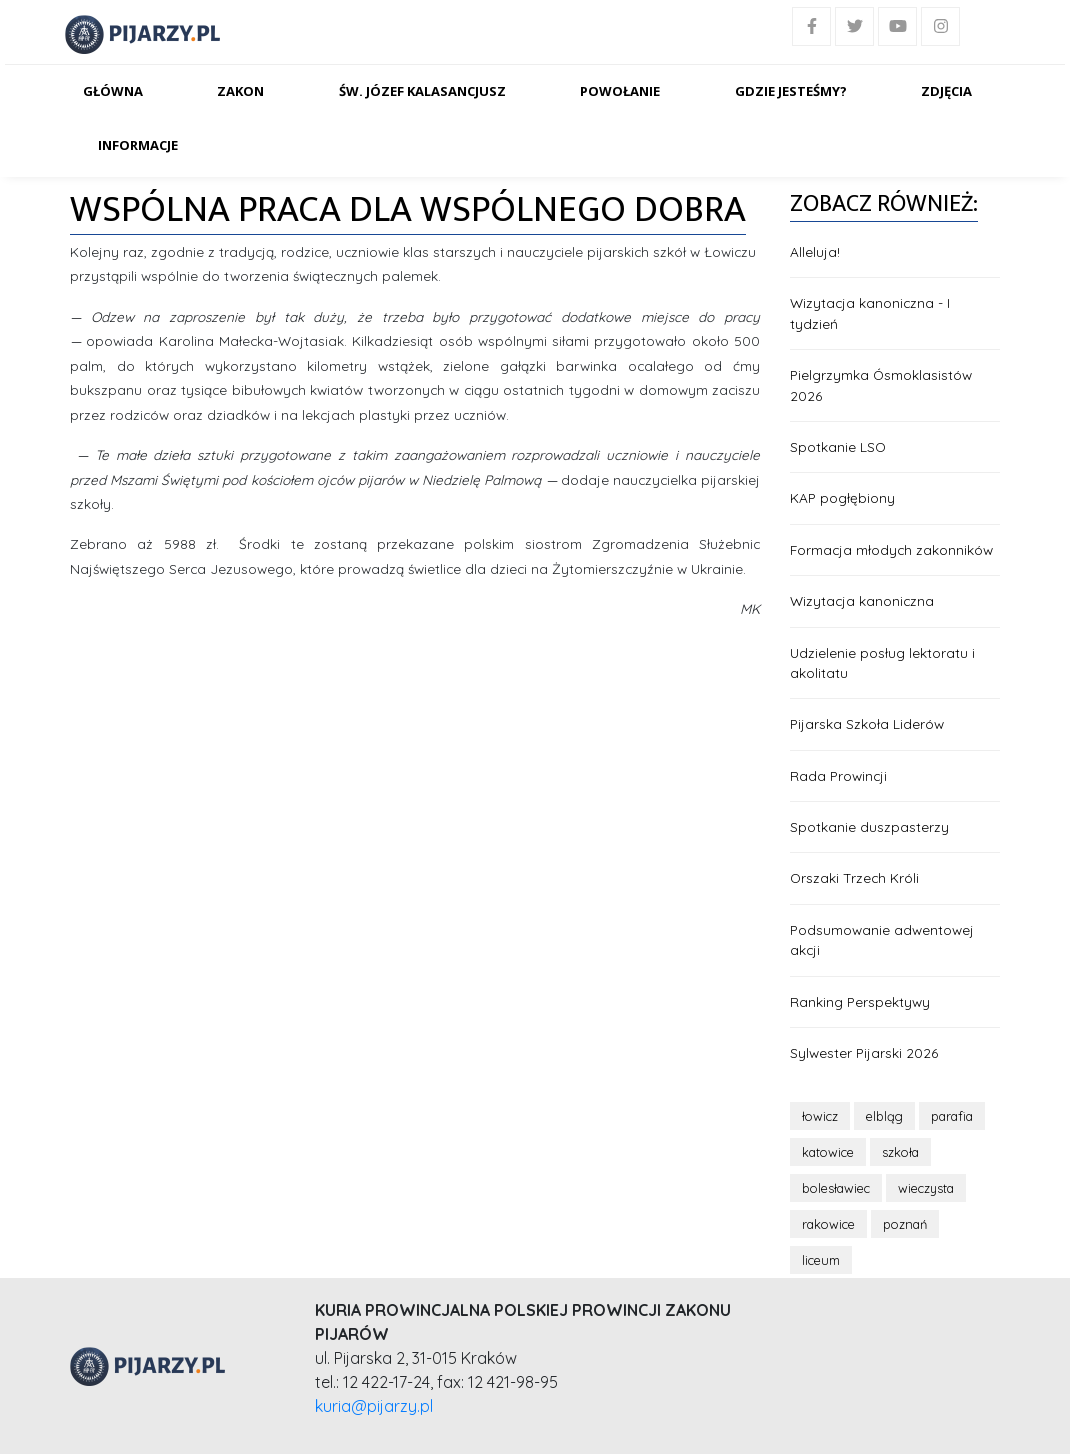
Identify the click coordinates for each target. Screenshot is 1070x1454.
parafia (952, 1116)
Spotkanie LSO (838, 446)
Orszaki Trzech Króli (854, 877)
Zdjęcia (946, 91)
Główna (113, 91)
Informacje (138, 145)
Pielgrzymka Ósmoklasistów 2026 (881, 384)
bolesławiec (836, 1188)
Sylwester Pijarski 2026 (864, 1052)
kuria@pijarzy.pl (374, 1406)
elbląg (884, 1116)
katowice (828, 1152)
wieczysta (926, 1188)
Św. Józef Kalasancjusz (422, 91)
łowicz (820, 1116)
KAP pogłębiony (842, 497)
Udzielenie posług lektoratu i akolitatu (882, 662)
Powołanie (620, 91)
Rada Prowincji (838, 775)
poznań (905, 1224)
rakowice (828, 1224)
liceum (821, 1260)
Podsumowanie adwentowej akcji (882, 939)
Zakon (240, 91)
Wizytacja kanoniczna (862, 600)
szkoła (900, 1152)
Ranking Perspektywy (860, 1001)
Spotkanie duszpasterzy (869, 826)
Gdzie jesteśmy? (791, 91)
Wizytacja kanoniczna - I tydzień (870, 312)
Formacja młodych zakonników (891, 549)
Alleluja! (815, 251)
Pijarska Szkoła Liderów (867, 723)
